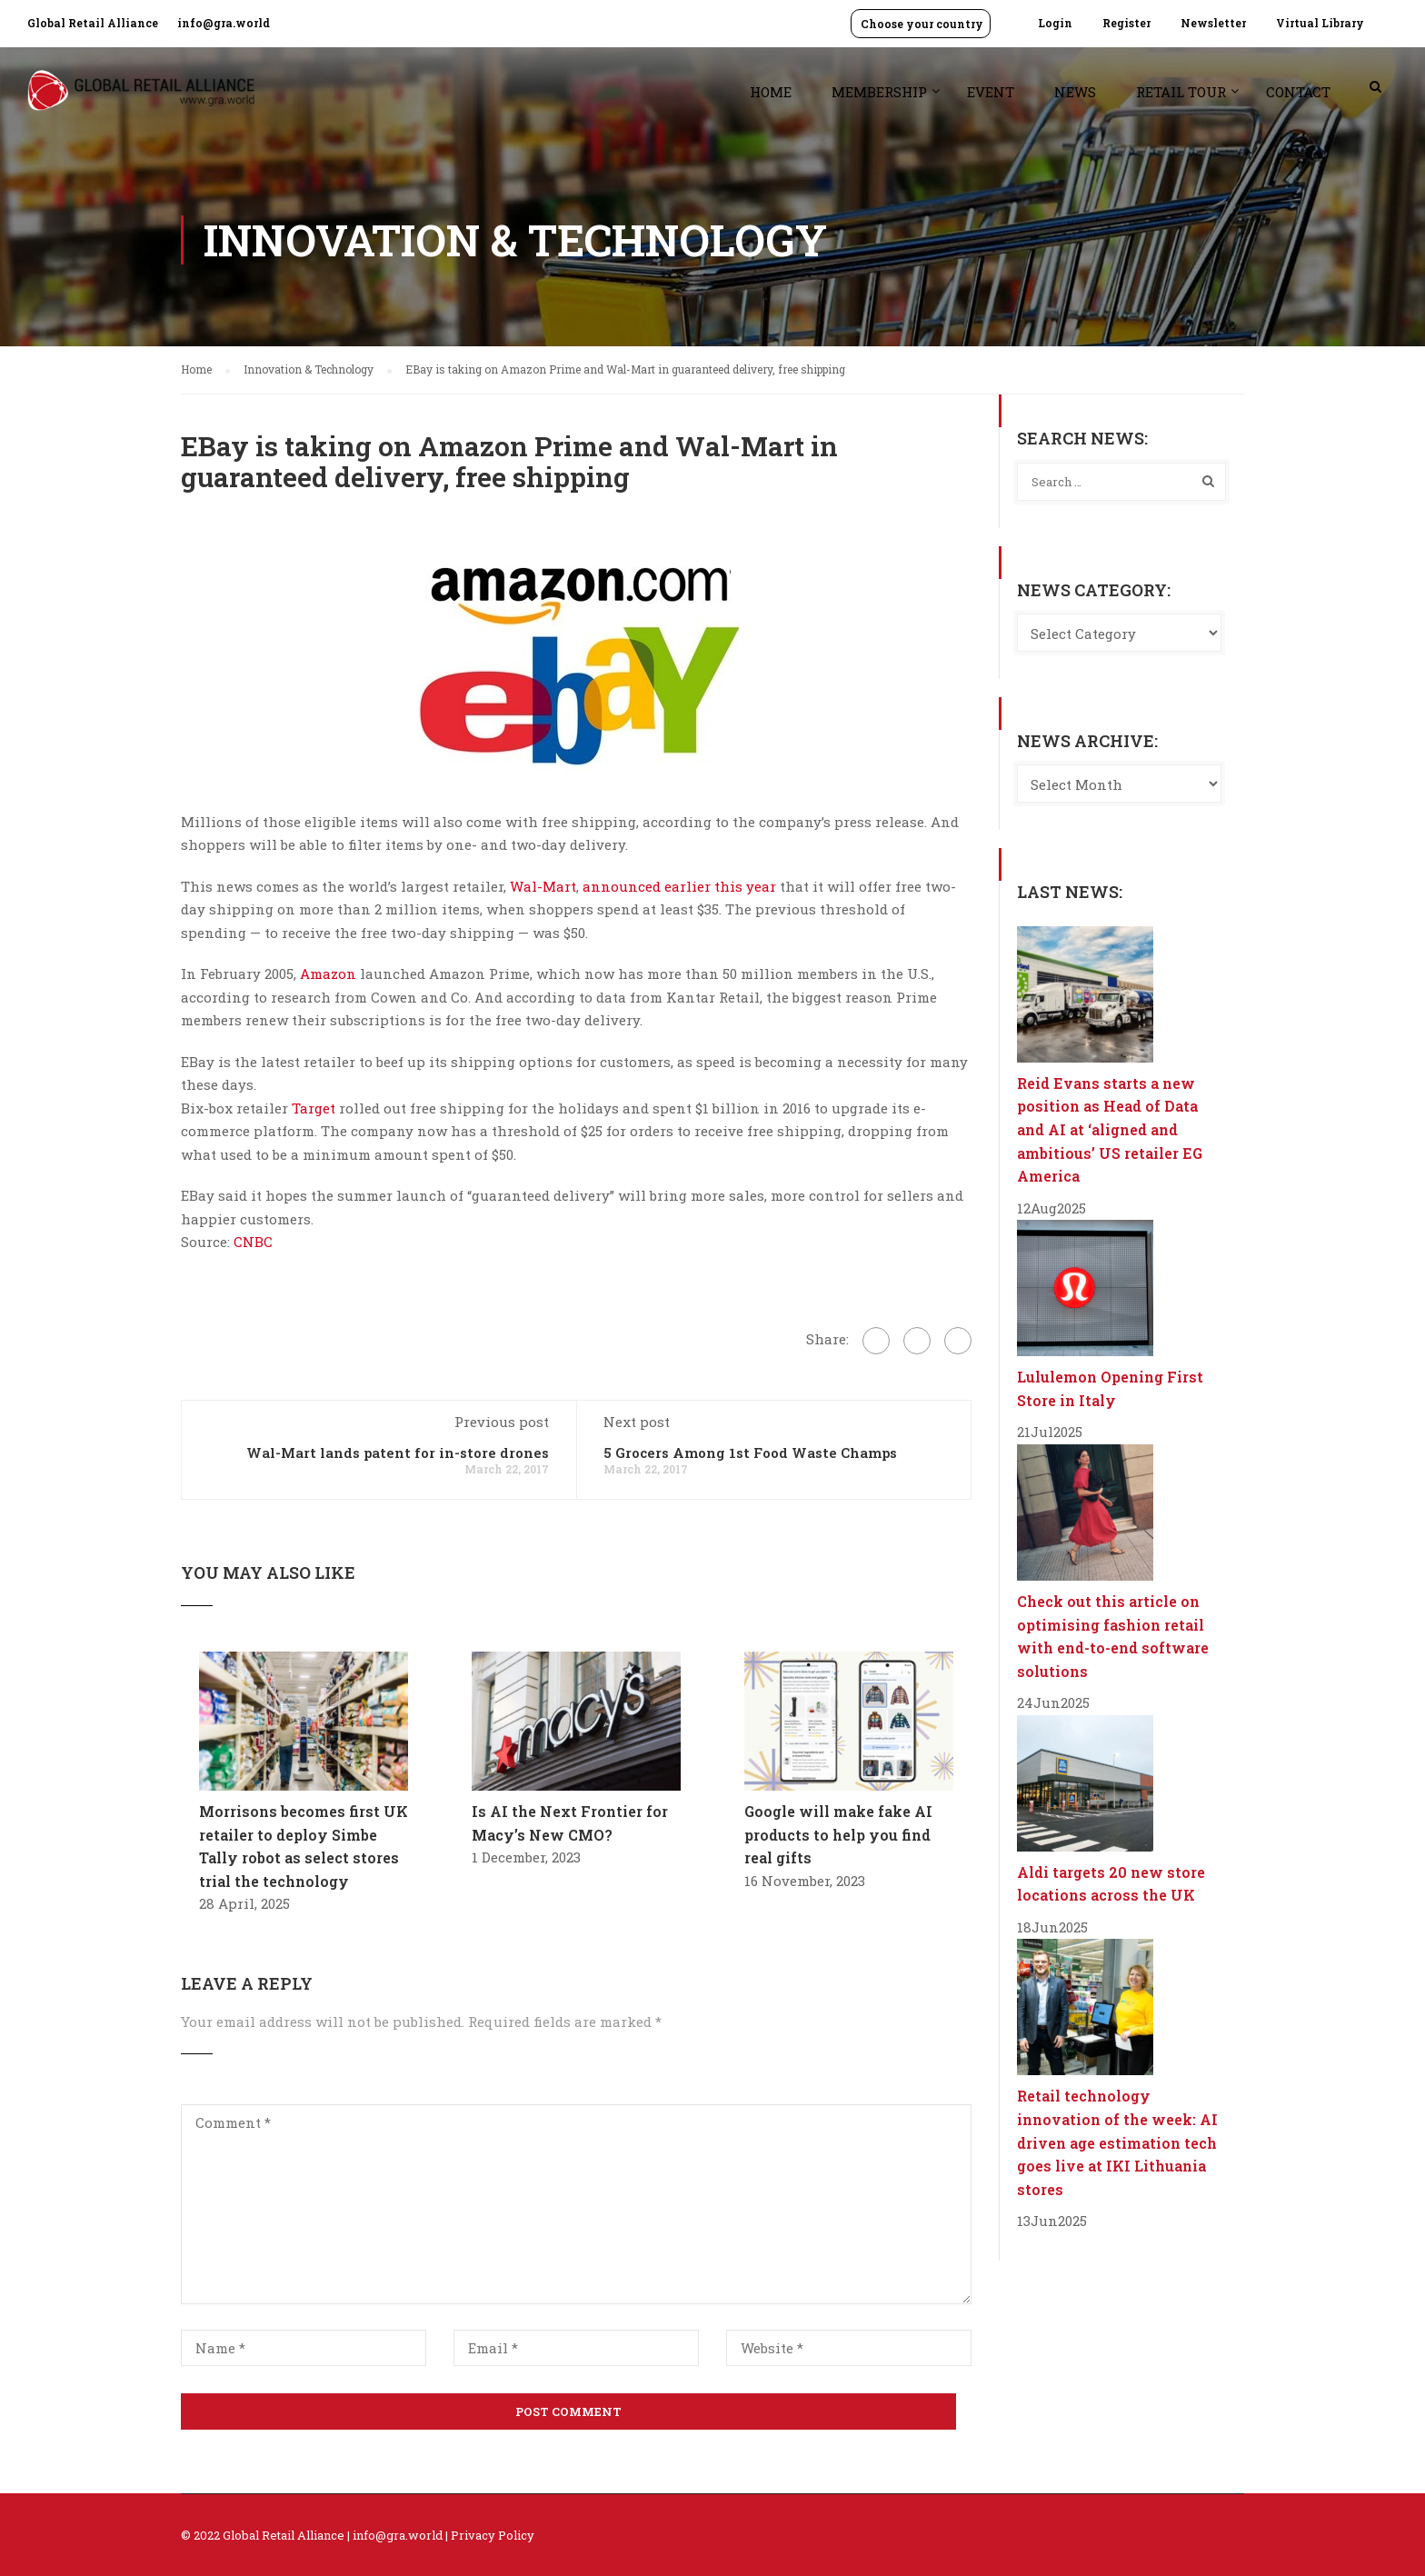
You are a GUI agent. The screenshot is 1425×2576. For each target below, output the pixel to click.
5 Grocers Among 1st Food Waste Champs (750, 1452)
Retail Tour (1181, 92)
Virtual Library (1320, 22)
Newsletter (1213, 22)
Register (1126, 22)
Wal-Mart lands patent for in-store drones (397, 1452)
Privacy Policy (492, 2535)
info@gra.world (223, 22)
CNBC (253, 1242)
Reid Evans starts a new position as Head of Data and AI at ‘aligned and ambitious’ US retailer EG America (1109, 1129)
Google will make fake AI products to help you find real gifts (838, 1834)
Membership (879, 92)
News (1075, 92)
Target (313, 1108)
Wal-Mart (543, 886)
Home (771, 92)
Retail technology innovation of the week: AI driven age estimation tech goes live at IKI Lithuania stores (1117, 2142)
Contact (1298, 92)
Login (1055, 22)
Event (990, 92)
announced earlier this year (679, 886)
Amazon (328, 973)
